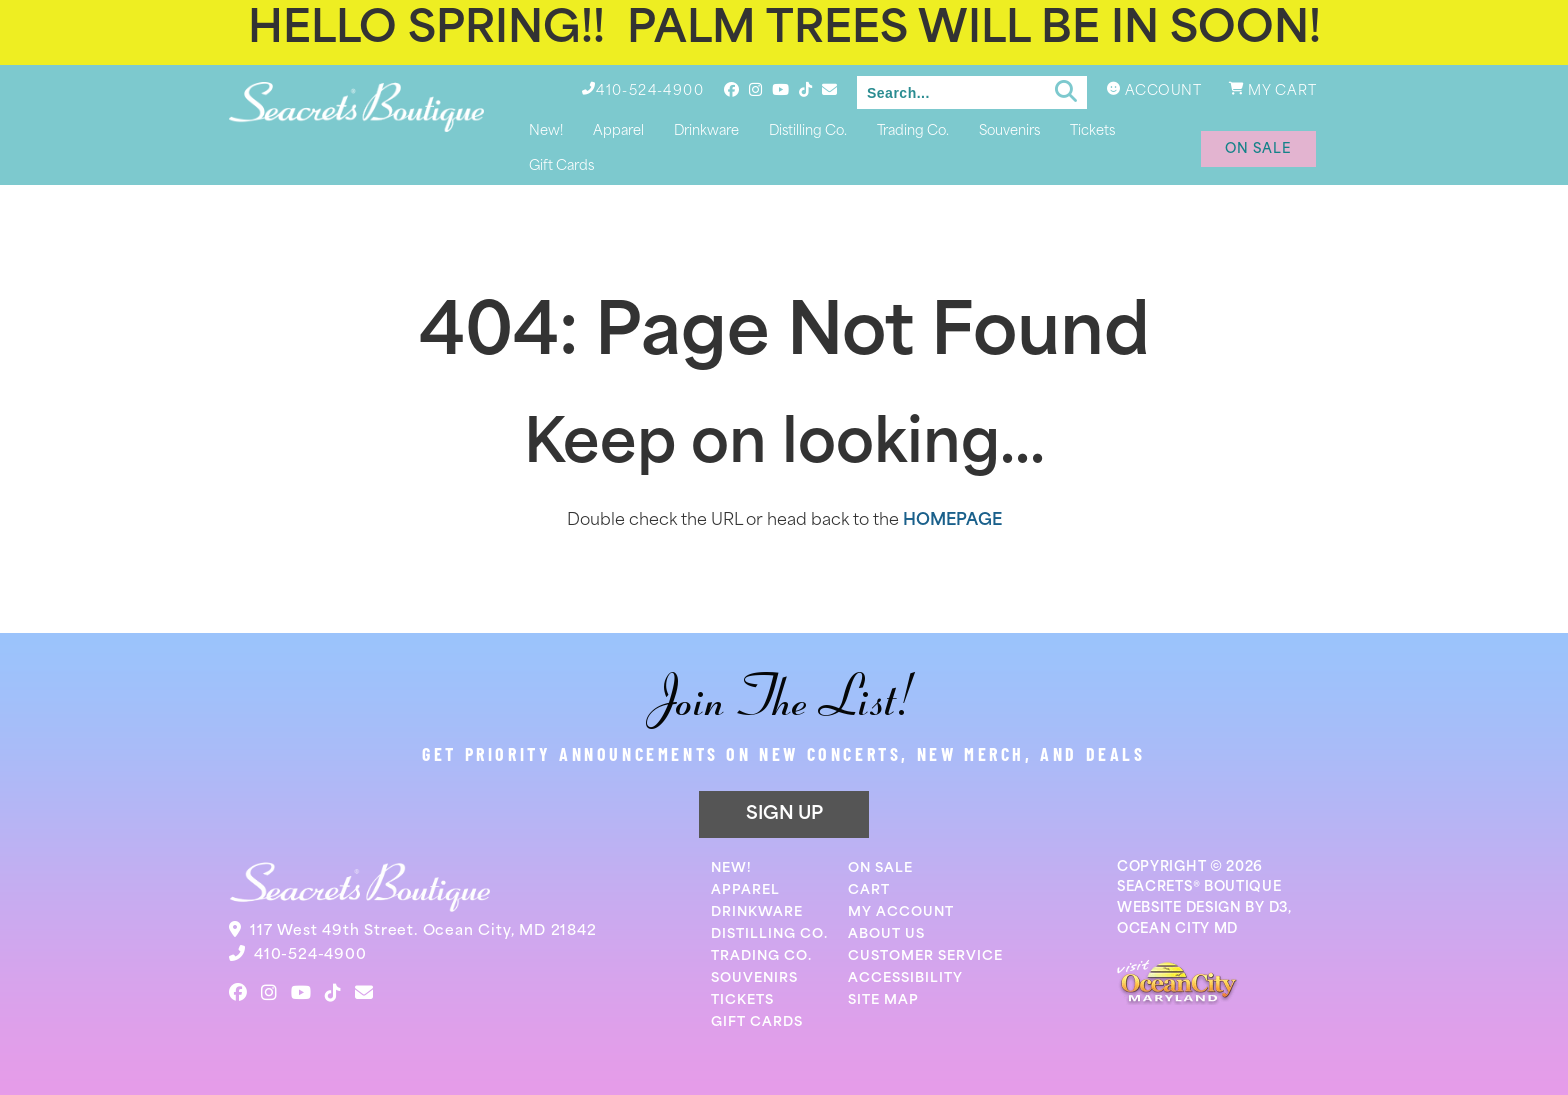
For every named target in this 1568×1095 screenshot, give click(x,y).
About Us (886, 934)
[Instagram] (755, 89)
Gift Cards (561, 166)
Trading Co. (913, 131)
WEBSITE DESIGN (1179, 908)
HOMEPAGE (952, 521)
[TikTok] (805, 89)
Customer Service (925, 956)
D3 (1278, 908)
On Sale (880, 868)
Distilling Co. (808, 131)
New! (546, 131)
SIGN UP (784, 814)
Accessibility (905, 978)
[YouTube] (780, 89)
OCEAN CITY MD (1177, 929)
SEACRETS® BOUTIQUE (1199, 887)
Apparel (618, 131)
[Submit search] (1066, 92)
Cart (869, 890)
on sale (1258, 149)
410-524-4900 (310, 955)
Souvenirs (1009, 131)
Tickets (1092, 131)
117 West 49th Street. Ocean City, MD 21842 (423, 931)
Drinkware (706, 131)
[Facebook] (731, 89)
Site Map (883, 1000)
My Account (901, 912)
